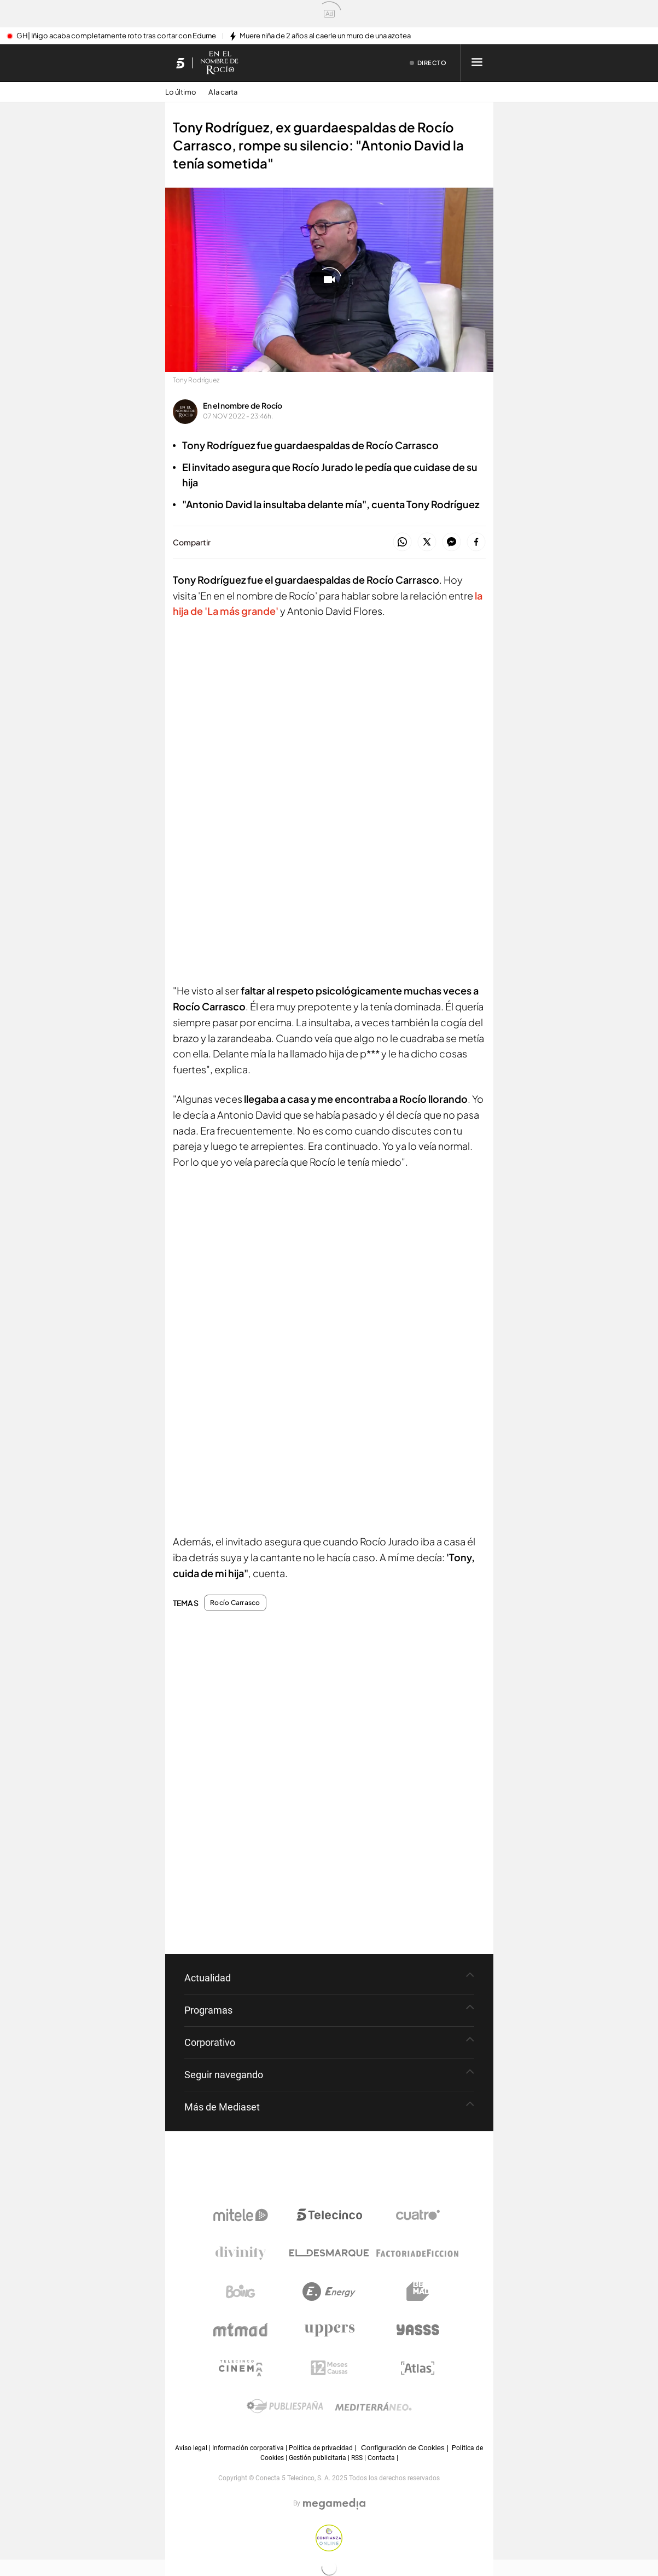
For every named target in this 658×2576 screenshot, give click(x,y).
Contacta (381, 2458)
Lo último (180, 92)
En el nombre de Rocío (242, 405)
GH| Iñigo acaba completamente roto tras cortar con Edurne (116, 36)
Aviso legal (191, 2448)
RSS (357, 2458)
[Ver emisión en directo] (428, 63)
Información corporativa (248, 2448)
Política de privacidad (321, 2448)
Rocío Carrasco (235, 1602)
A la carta (222, 92)
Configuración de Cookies (403, 2448)
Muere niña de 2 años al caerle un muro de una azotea (325, 36)
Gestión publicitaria (317, 2458)
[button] (402, 541)
